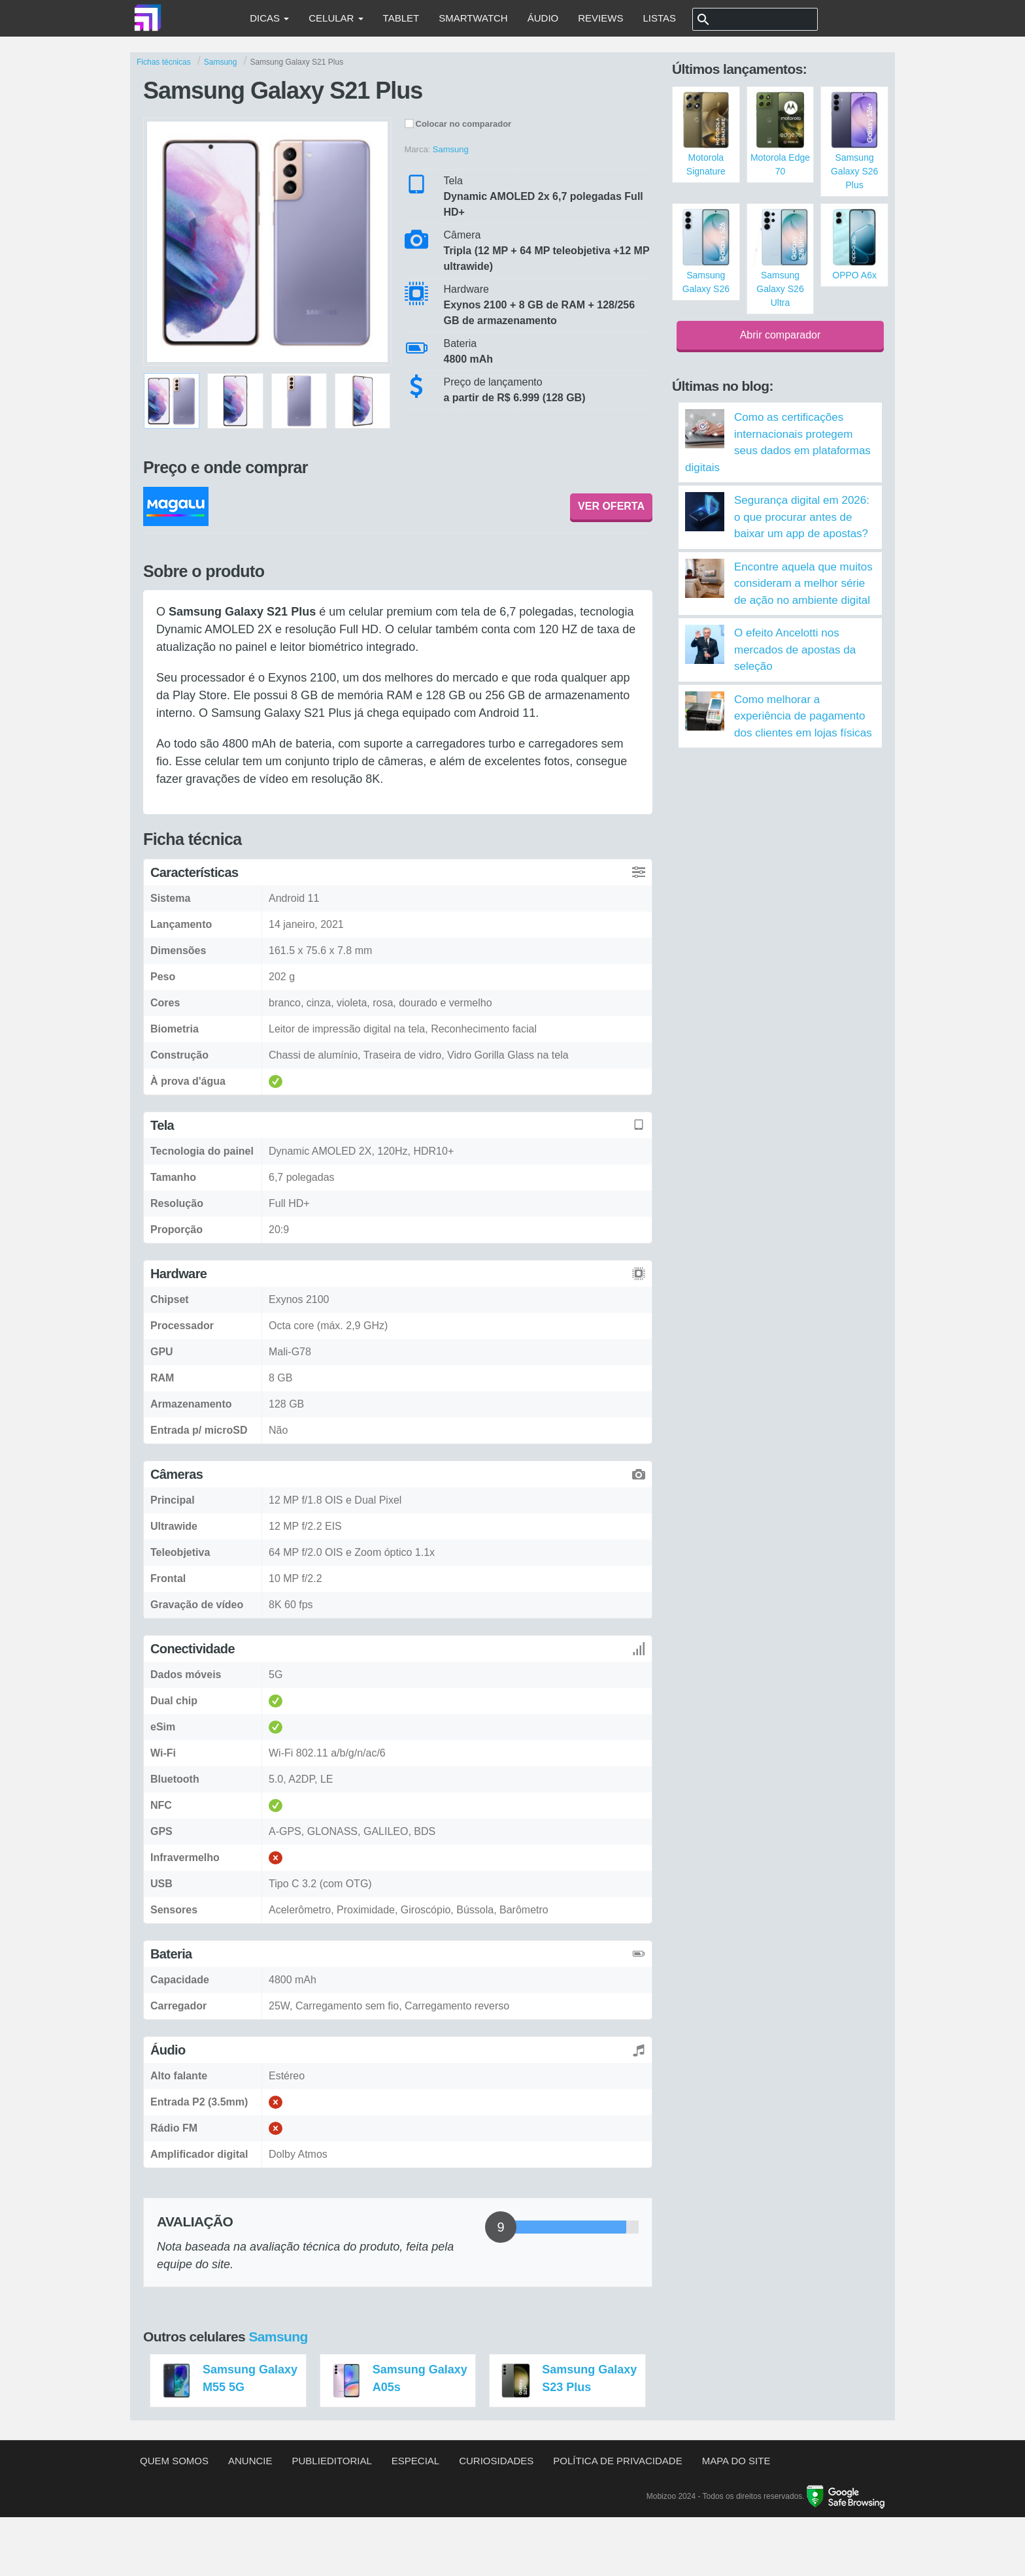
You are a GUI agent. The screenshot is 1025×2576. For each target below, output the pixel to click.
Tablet (401, 18)
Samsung (277, 2336)
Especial (415, 2460)
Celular (336, 18)
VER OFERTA (611, 506)
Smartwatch (473, 18)
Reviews (600, 18)
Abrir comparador (780, 334)
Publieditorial (332, 2460)
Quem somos (174, 2460)
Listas (659, 18)
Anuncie (250, 2460)
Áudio (543, 18)
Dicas (269, 18)
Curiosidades (496, 2460)
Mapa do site (736, 2460)
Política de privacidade (617, 2460)
